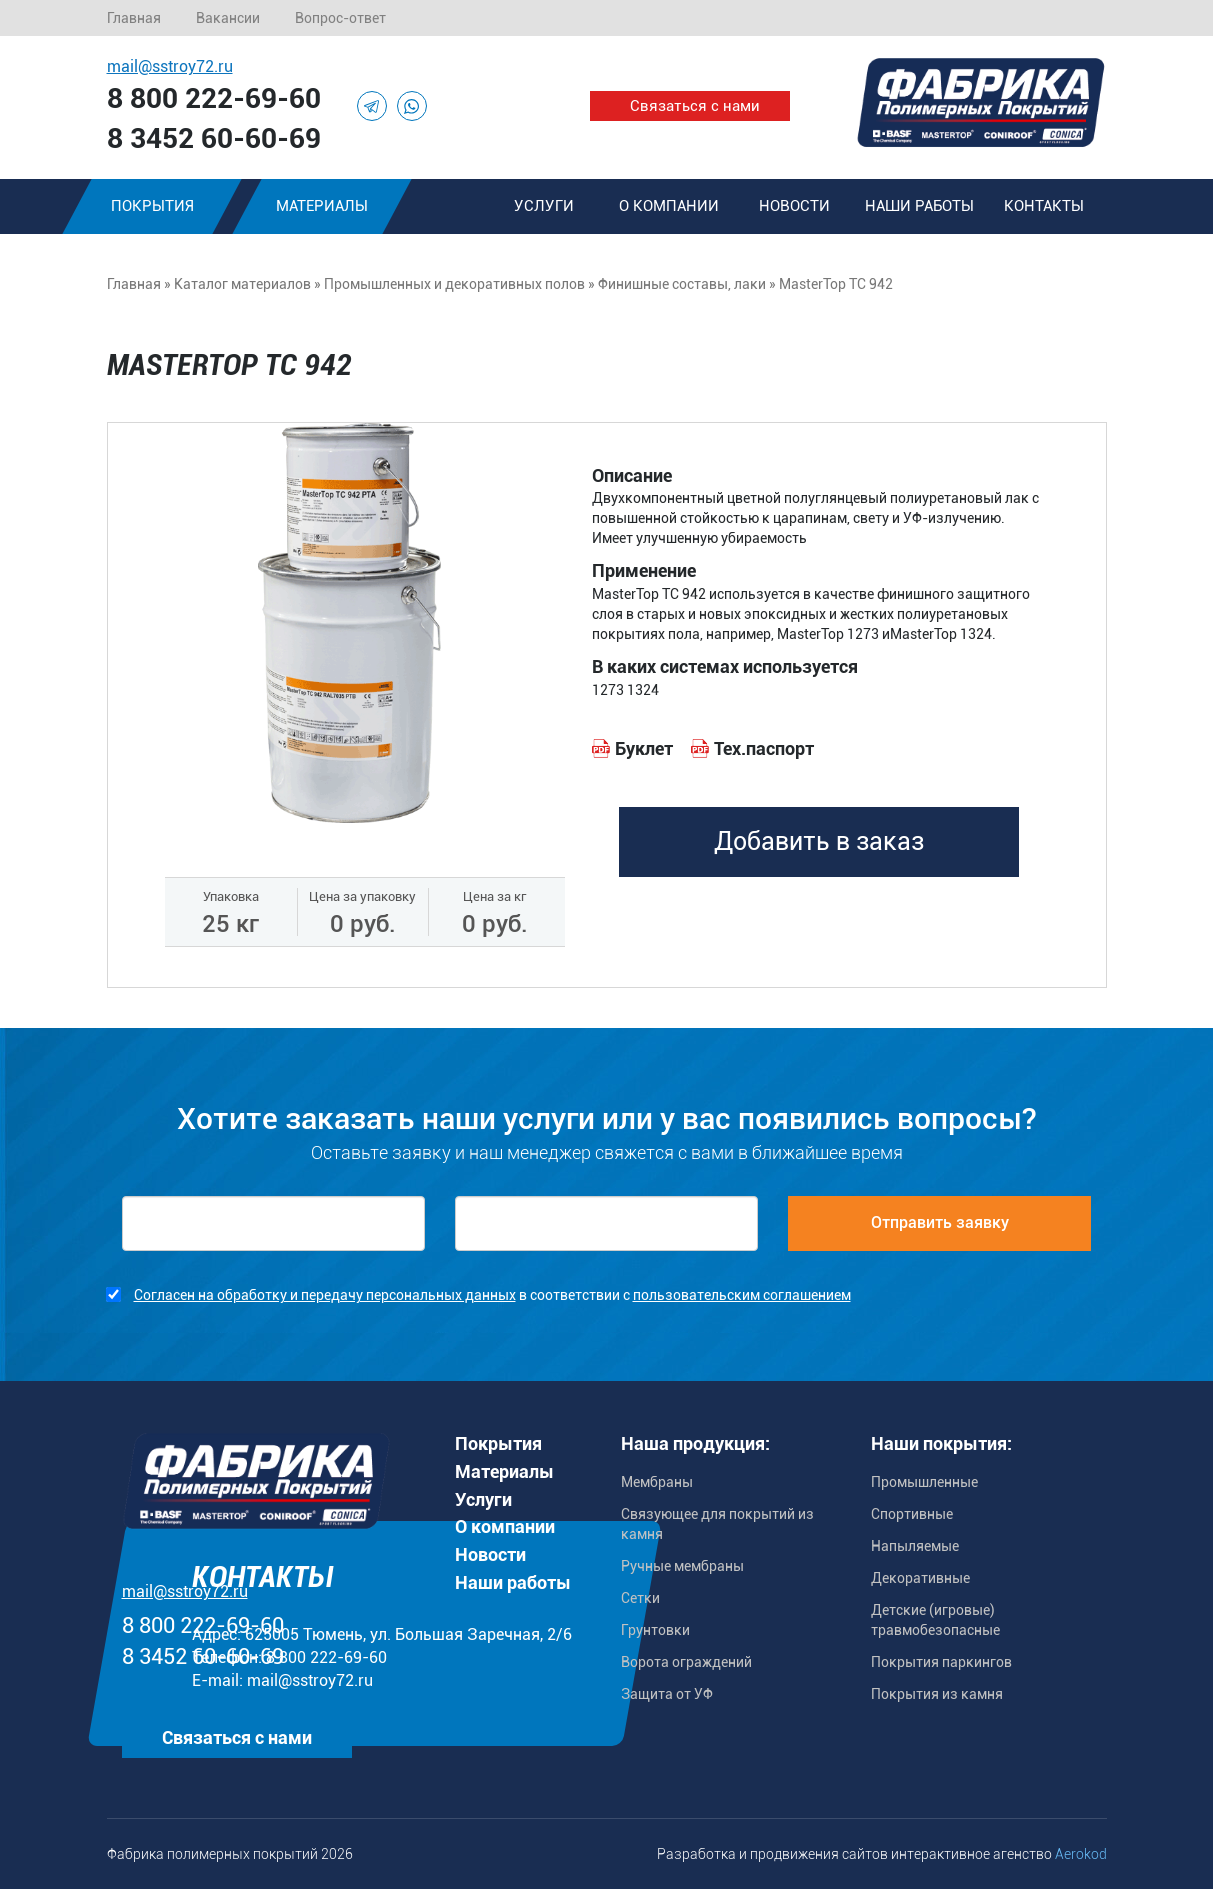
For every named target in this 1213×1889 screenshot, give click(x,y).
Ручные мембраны (682, 1566)
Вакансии (228, 18)
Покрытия (151, 206)
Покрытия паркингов (941, 1662)
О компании (669, 206)
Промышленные (924, 1482)
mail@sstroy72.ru (170, 66)
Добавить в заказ (819, 841)
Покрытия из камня (937, 1694)
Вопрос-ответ (340, 18)
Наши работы (919, 206)
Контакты (1044, 206)
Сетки (640, 1598)
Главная (134, 18)
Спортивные (912, 1514)
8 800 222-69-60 (214, 98)
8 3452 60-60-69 (214, 138)
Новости (794, 206)
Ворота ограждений (686, 1662)
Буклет (644, 748)
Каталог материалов (242, 284)
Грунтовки (655, 1630)
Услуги (544, 206)
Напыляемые (915, 1546)
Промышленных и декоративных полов (454, 284)
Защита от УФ (667, 1694)
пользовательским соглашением (742, 1295)
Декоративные (920, 1578)
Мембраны (657, 1482)
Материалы (322, 206)
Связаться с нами (695, 106)
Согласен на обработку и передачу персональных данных (325, 1295)
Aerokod (1081, 1854)
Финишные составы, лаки (682, 284)
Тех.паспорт (764, 748)
